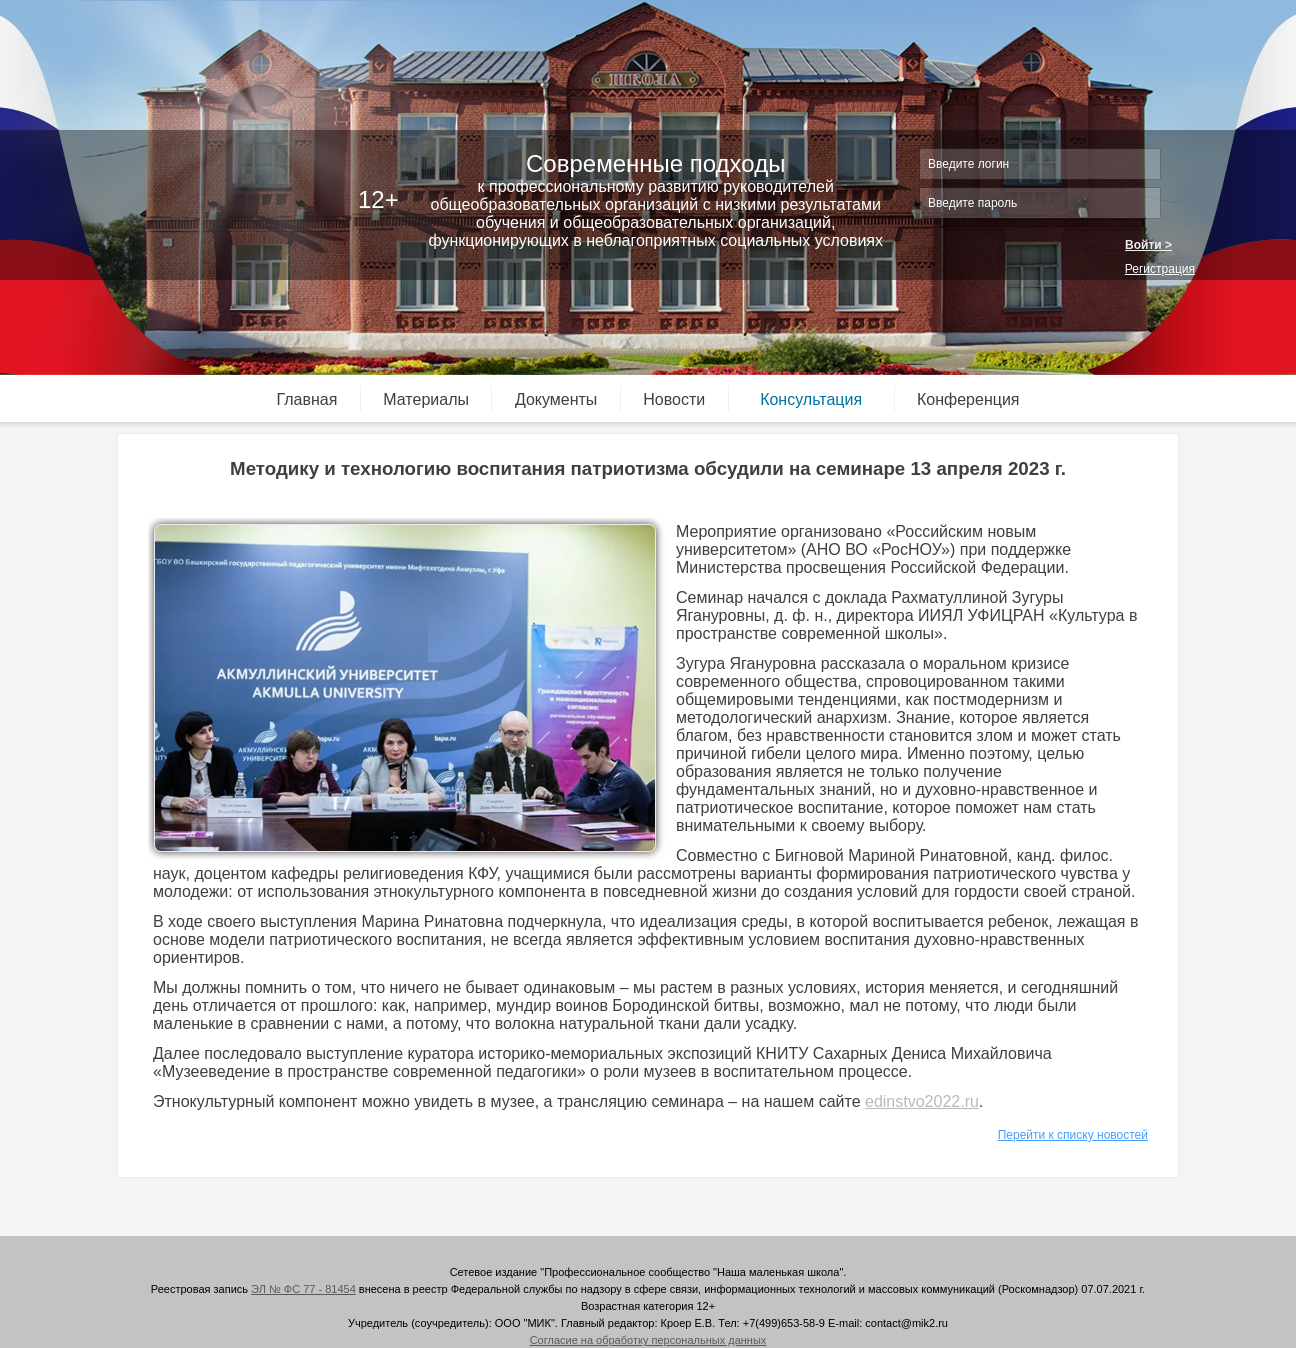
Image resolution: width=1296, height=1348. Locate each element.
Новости (674, 399)
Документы (556, 399)
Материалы (426, 399)
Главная (307, 399)
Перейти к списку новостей (1073, 1135)
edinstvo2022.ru (922, 1101)
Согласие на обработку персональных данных (648, 1340)
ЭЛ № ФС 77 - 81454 (303, 1289)
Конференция (968, 399)
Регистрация (1160, 269)
